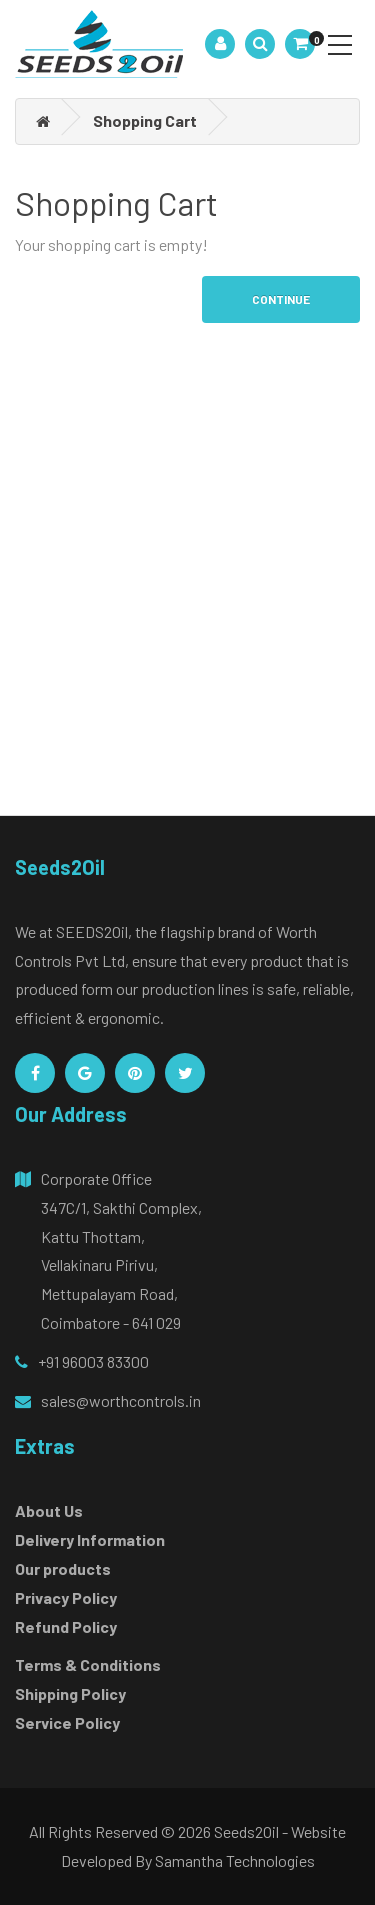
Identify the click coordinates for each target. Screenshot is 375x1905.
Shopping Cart (145, 120)
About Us (49, 1510)
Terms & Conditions (88, 1664)
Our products (63, 1568)
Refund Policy (66, 1626)
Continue (281, 299)
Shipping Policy (70, 1693)
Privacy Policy (66, 1597)
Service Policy (67, 1722)
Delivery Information (90, 1539)
